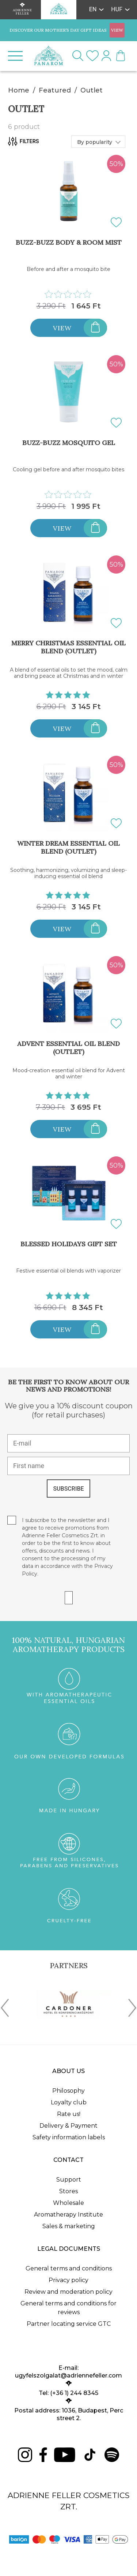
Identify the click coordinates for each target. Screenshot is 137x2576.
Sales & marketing (68, 2226)
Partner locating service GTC (69, 2323)
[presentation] (5, 2009)
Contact (68, 2159)
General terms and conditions (69, 2268)
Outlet (91, 90)
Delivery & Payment (68, 2125)
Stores (68, 2191)
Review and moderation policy (68, 2291)
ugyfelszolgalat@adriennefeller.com (68, 2375)
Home (18, 90)
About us (68, 2071)
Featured (55, 90)
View (62, 328)
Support (68, 2179)
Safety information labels (69, 2137)
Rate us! (68, 2114)
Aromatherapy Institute (68, 2214)
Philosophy (68, 2090)
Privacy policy (68, 2280)
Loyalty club (69, 2102)
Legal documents (68, 2248)
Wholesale (68, 2202)
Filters (23, 141)
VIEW (117, 30)
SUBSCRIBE (68, 1488)
